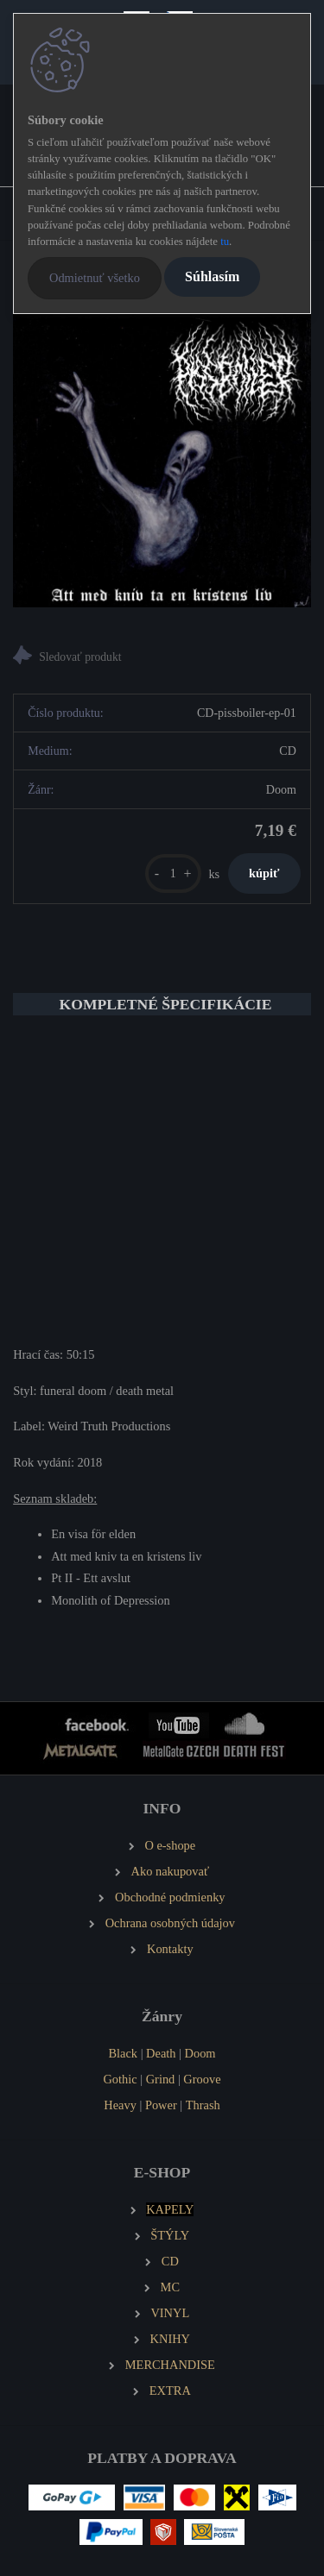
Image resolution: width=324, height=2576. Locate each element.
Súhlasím (212, 276)
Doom (200, 2053)
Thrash (203, 2105)
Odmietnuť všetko (94, 278)
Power (161, 2105)
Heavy (120, 2105)
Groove (201, 2079)
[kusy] (173, 873)
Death (160, 2053)
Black (122, 2053)
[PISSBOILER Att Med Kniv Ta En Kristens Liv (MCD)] (162, 458)
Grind (160, 2079)
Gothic (120, 2079)
